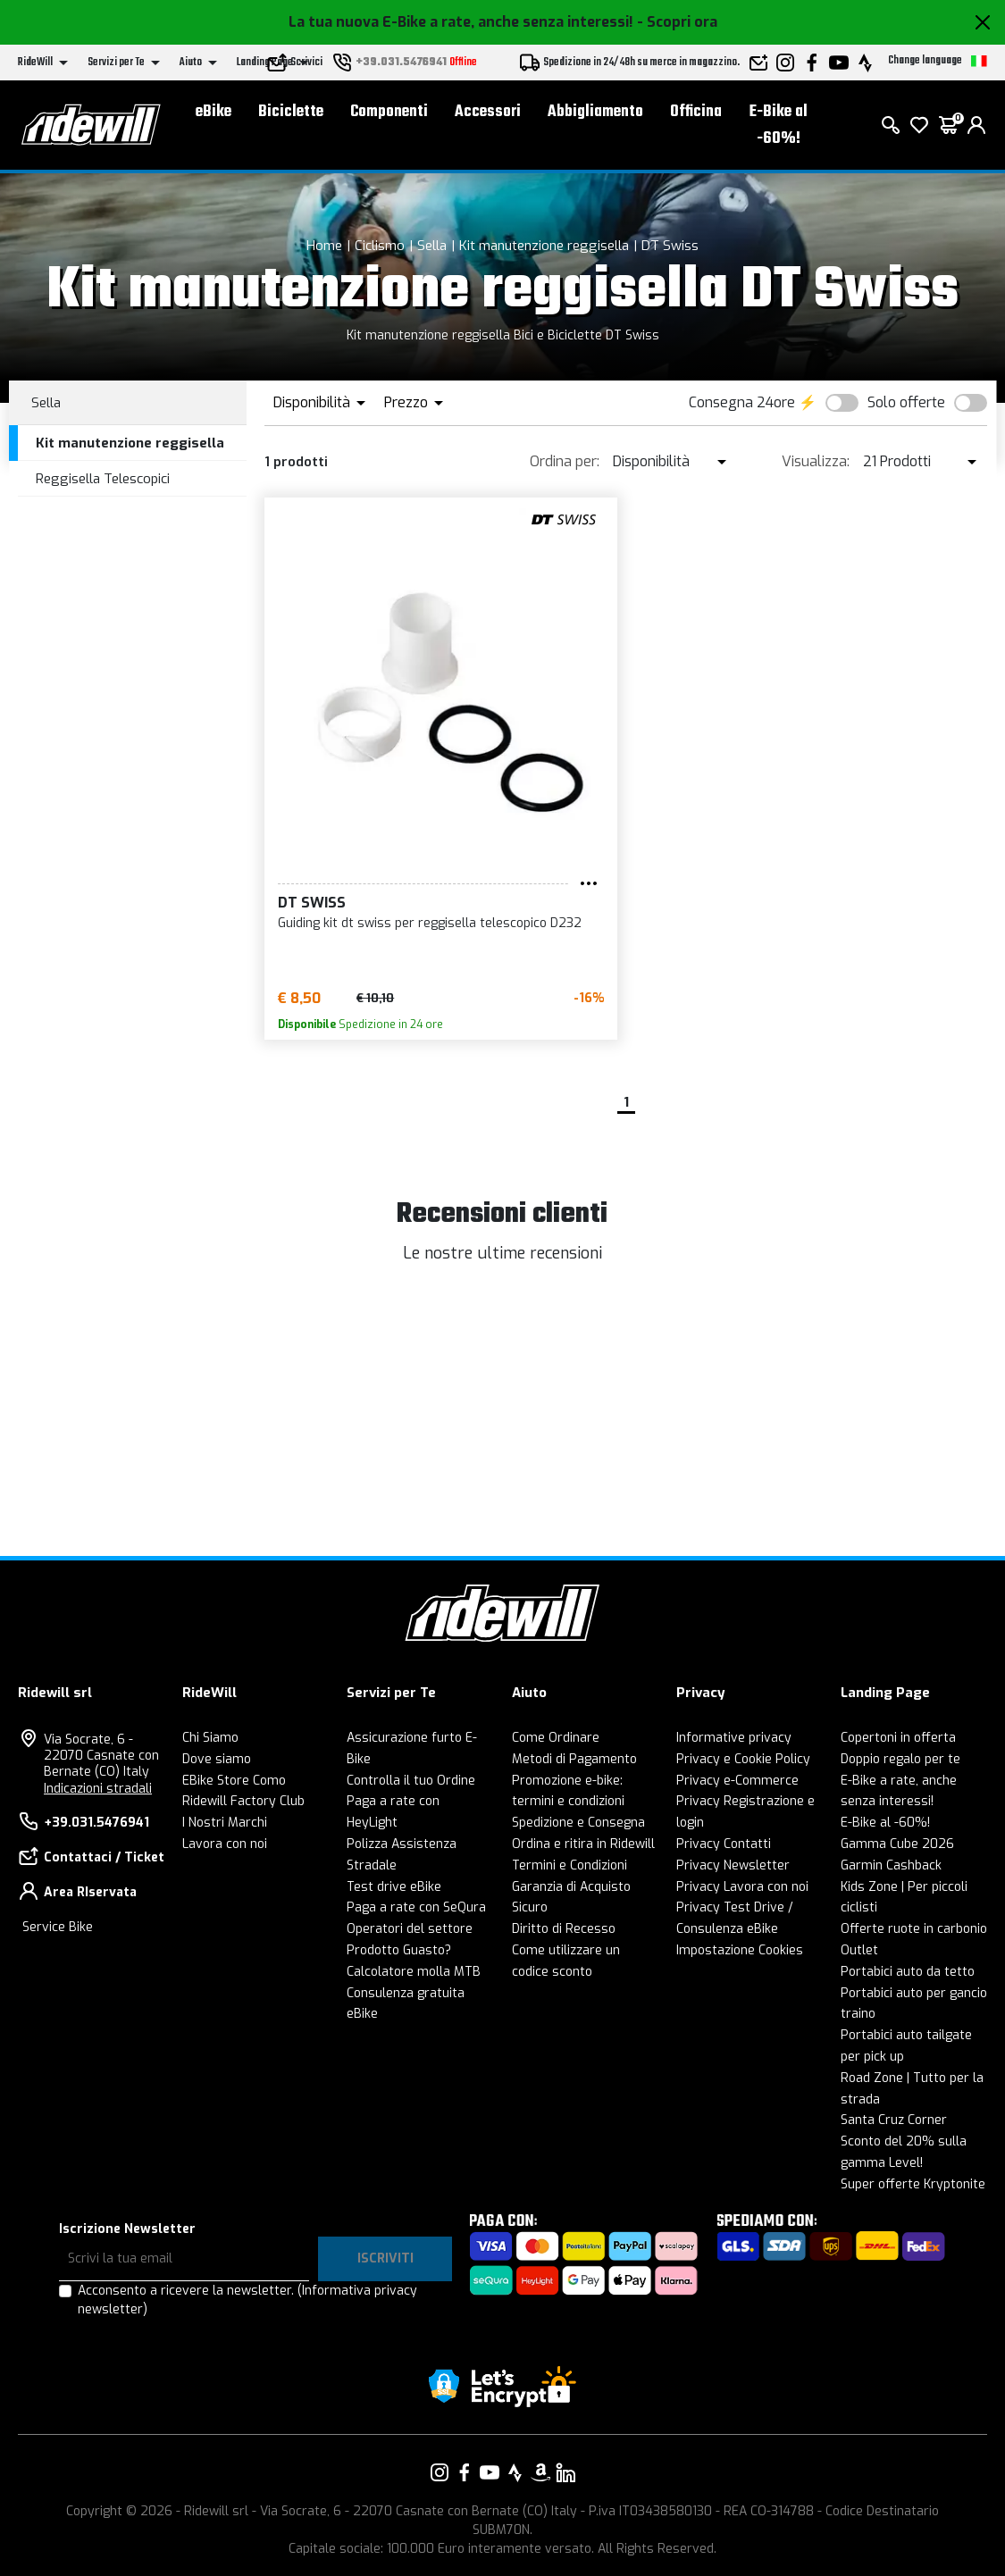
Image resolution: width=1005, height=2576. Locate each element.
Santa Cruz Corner (894, 2120)
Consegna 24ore (742, 402)
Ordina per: (564, 461)
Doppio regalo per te (900, 1759)
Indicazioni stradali (98, 1788)
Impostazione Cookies (739, 1950)
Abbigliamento (595, 112)
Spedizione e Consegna (578, 1822)
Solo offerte (906, 402)
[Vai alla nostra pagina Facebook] (464, 2472)
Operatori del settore (410, 1928)
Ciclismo (380, 246)
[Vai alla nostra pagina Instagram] (439, 2472)
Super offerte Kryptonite (913, 2184)
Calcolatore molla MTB (414, 1971)
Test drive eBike (394, 1886)
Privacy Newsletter (733, 1865)
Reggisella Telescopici (103, 479)
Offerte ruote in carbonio (914, 1928)
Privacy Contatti (723, 1844)
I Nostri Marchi (224, 1822)
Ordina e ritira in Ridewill (583, 1844)
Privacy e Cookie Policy (743, 1759)
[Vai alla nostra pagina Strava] (515, 2472)
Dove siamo (216, 1759)
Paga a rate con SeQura (416, 1907)
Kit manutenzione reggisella (544, 246)
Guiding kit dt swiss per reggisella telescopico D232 (430, 923)
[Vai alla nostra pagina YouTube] (489, 2472)
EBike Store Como (234, 1780)
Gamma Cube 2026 (897, 1844)
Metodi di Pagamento (574, 1759)
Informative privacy (733, 1737)
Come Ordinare (555, 1737)
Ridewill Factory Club (243, 1801)
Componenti (389, 112)
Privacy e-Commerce (737, 1780)
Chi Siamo (210, 1737)
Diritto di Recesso (564, 1928)
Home (324, 246)
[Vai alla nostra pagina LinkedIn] (565, 2472)
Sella (432, 246)
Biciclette (290, 112)
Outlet (859, 1950)
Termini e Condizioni (569, 1865)
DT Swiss (670, 246)
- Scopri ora (677, 22)
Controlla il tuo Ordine (411, 1780)
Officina (696, 112)
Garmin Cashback (891, 1865)
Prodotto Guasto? (399, 1950)
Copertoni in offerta (898, 1737)
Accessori (488, 112)
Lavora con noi (224, 1844)
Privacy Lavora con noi (742, 1886)
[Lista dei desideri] (919, 125)
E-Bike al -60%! (779, 125)
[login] (976, 125)
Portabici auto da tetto (908, 1971)
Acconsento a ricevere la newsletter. (247, 2300)
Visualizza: (816, 461)
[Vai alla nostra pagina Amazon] (540, 2472)
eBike (213, 112)
